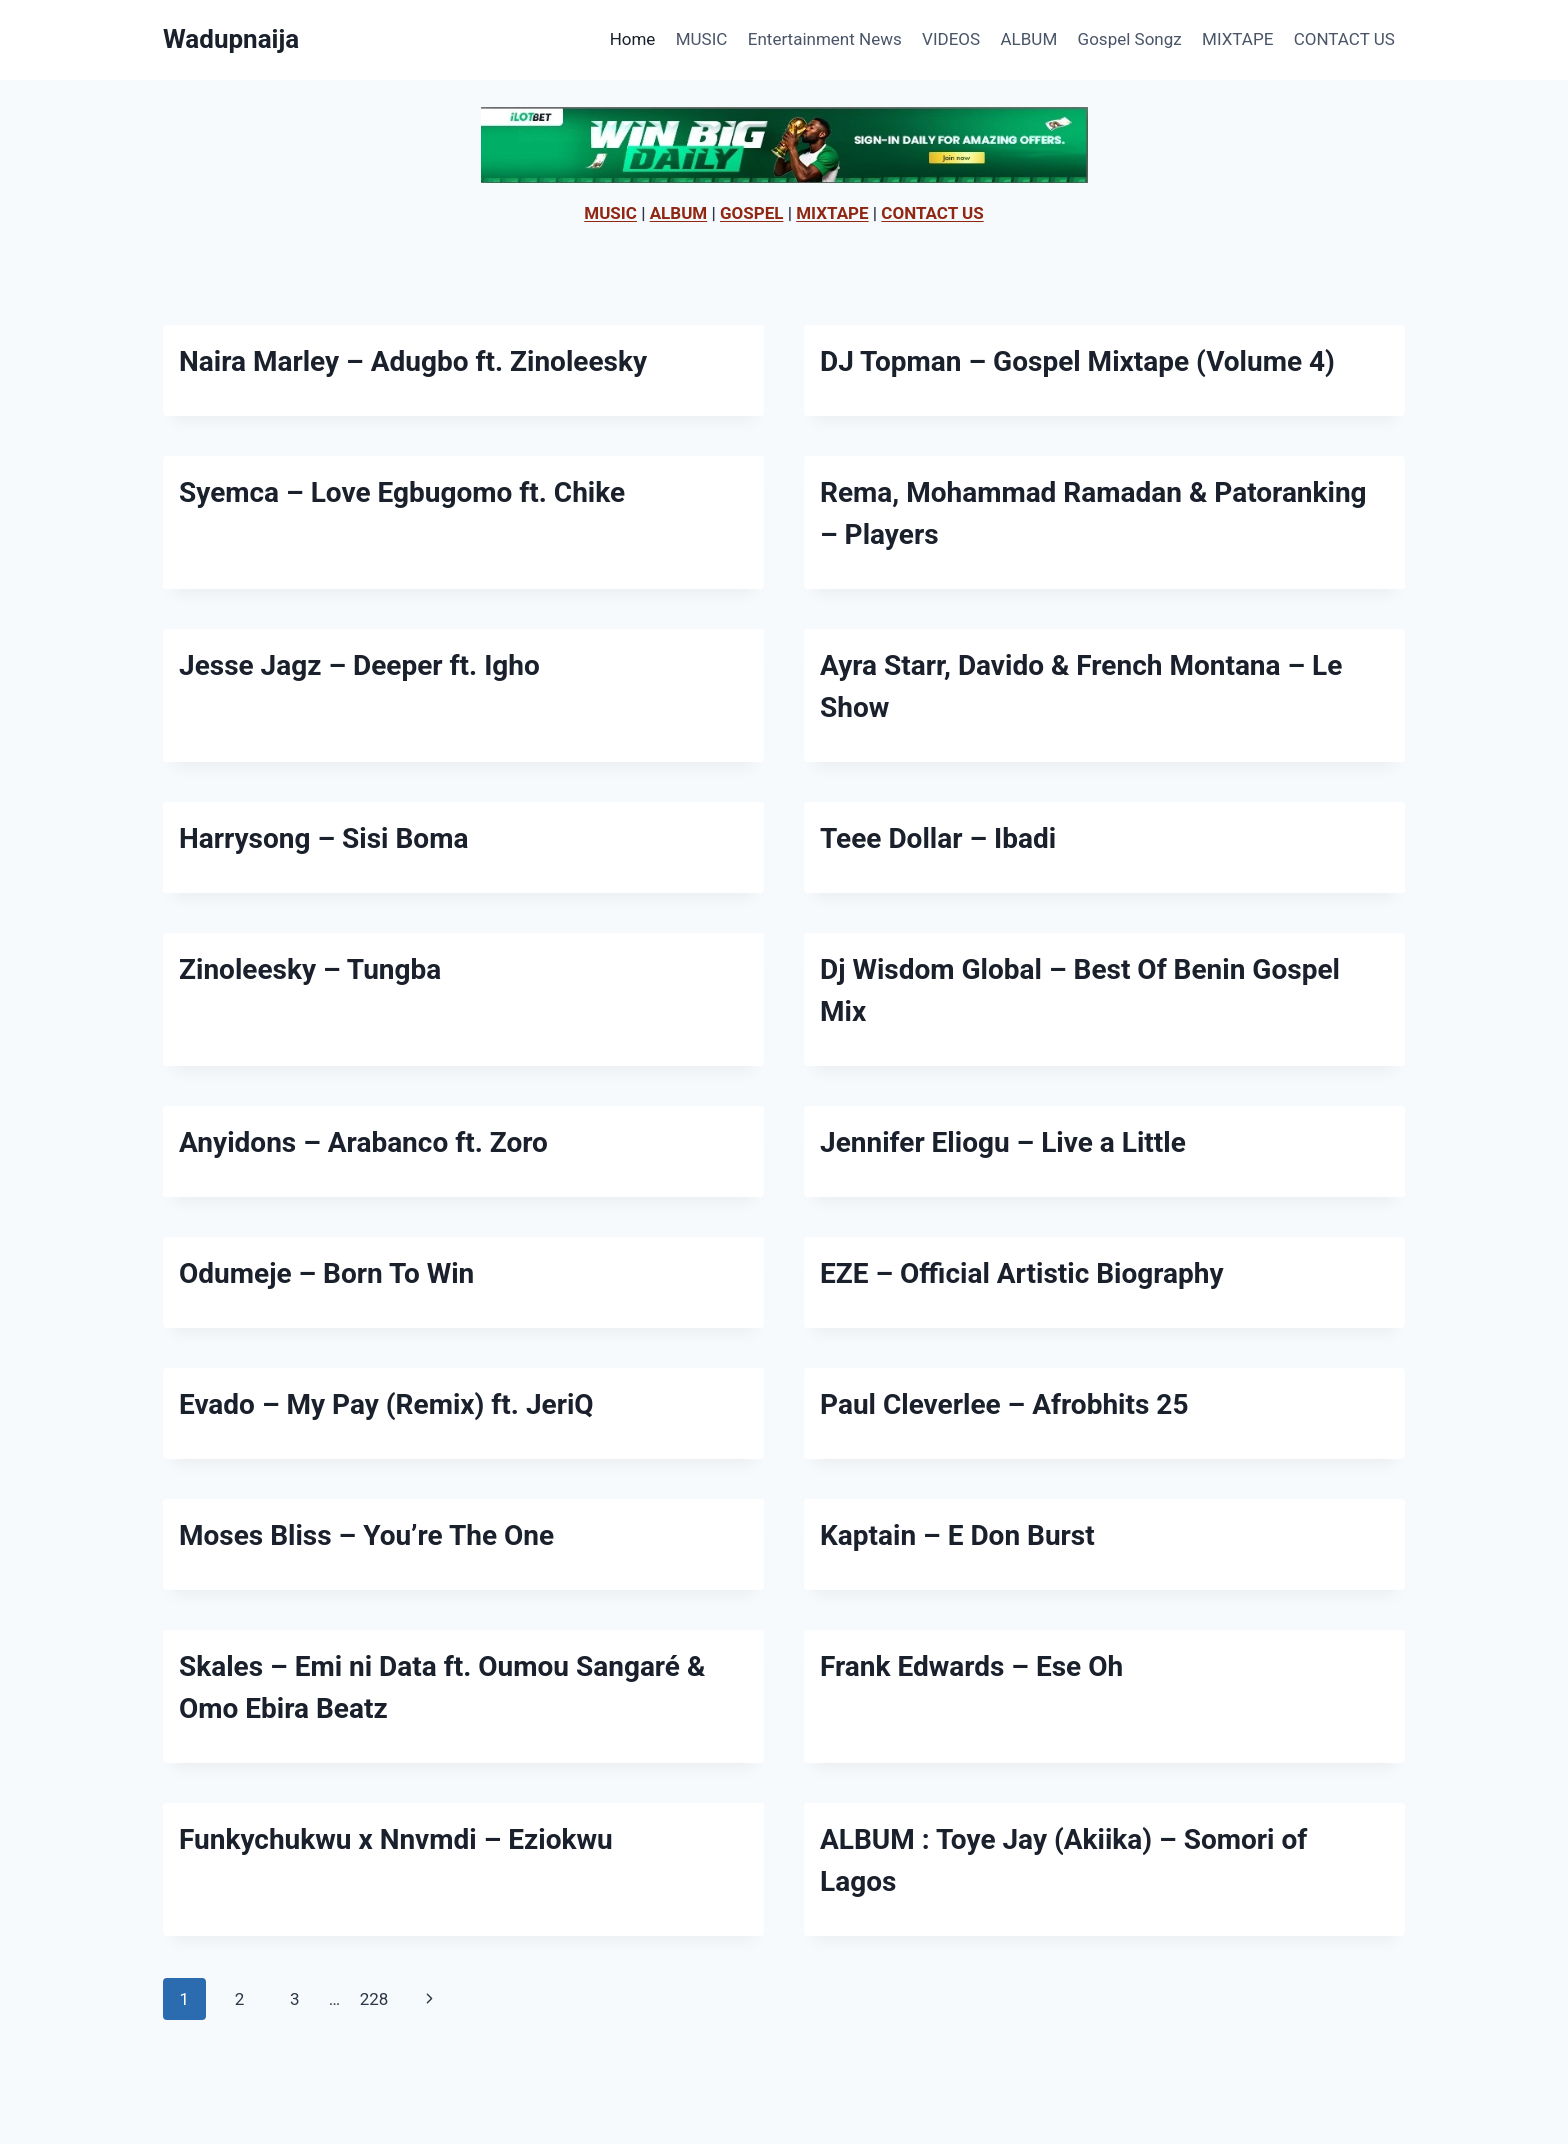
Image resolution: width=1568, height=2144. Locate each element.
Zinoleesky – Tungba (310, 969)
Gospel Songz (1130, 39)
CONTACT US (1344, 39)
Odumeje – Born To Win (326, 1273)
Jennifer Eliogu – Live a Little (1003, 1142)
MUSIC (702, 39)
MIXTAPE (1237, 39)
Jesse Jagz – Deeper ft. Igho (359, 665)
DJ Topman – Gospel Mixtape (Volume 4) (1077, 361)
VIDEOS (951, 39)
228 (374, 1999)
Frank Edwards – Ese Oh (971, 1666)
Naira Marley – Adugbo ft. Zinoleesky (413, 361)
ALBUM (1029, 39)
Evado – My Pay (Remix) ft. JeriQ (386, 1404)
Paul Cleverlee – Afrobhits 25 (1004, 1404)
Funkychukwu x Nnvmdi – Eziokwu (396, 1839)
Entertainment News (825, 39)
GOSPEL (752, 213)
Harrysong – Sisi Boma (323, 838)
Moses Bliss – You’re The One (366, 1535)
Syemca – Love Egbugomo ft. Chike (402, 492)
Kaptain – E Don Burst (957, 1535)
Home (633, 39)
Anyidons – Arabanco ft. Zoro (363, 1142)
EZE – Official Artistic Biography (1022, 1273)
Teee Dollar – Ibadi (938, 838)
